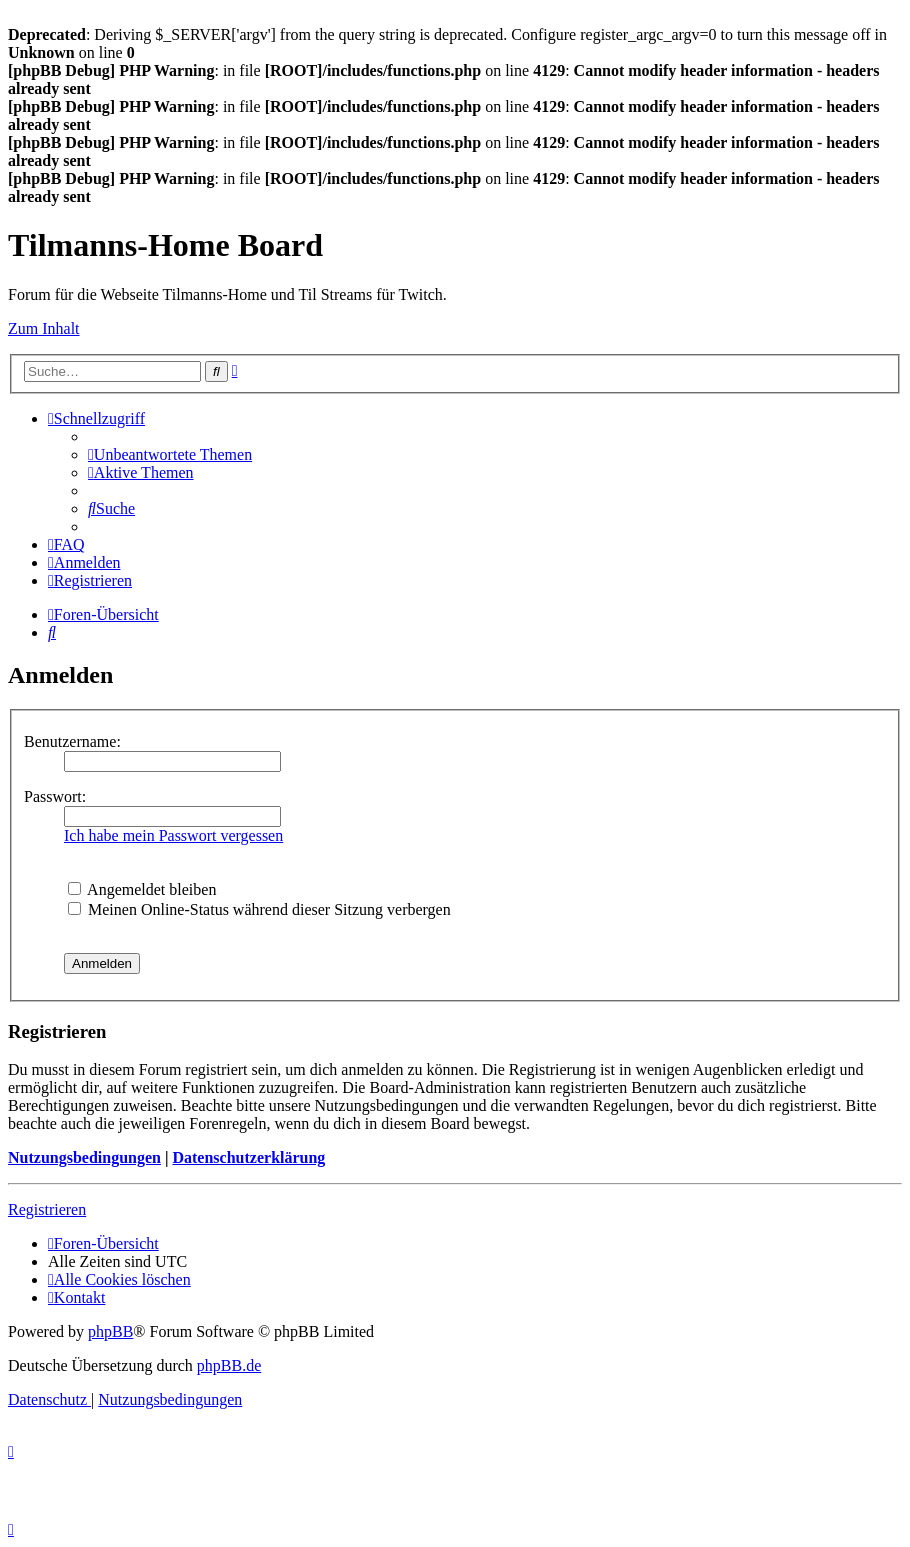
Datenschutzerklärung (248, 1157)
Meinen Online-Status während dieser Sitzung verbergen (259, 909)
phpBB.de (229, 1365)
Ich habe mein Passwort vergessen (173, 835)
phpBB (110, 1331)
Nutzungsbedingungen (84, 1157)
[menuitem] (170, 454)
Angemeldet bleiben (142, 889)
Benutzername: (72, 741)
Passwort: (55, 796)
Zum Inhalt (44, 328)
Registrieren (47, 1209)
